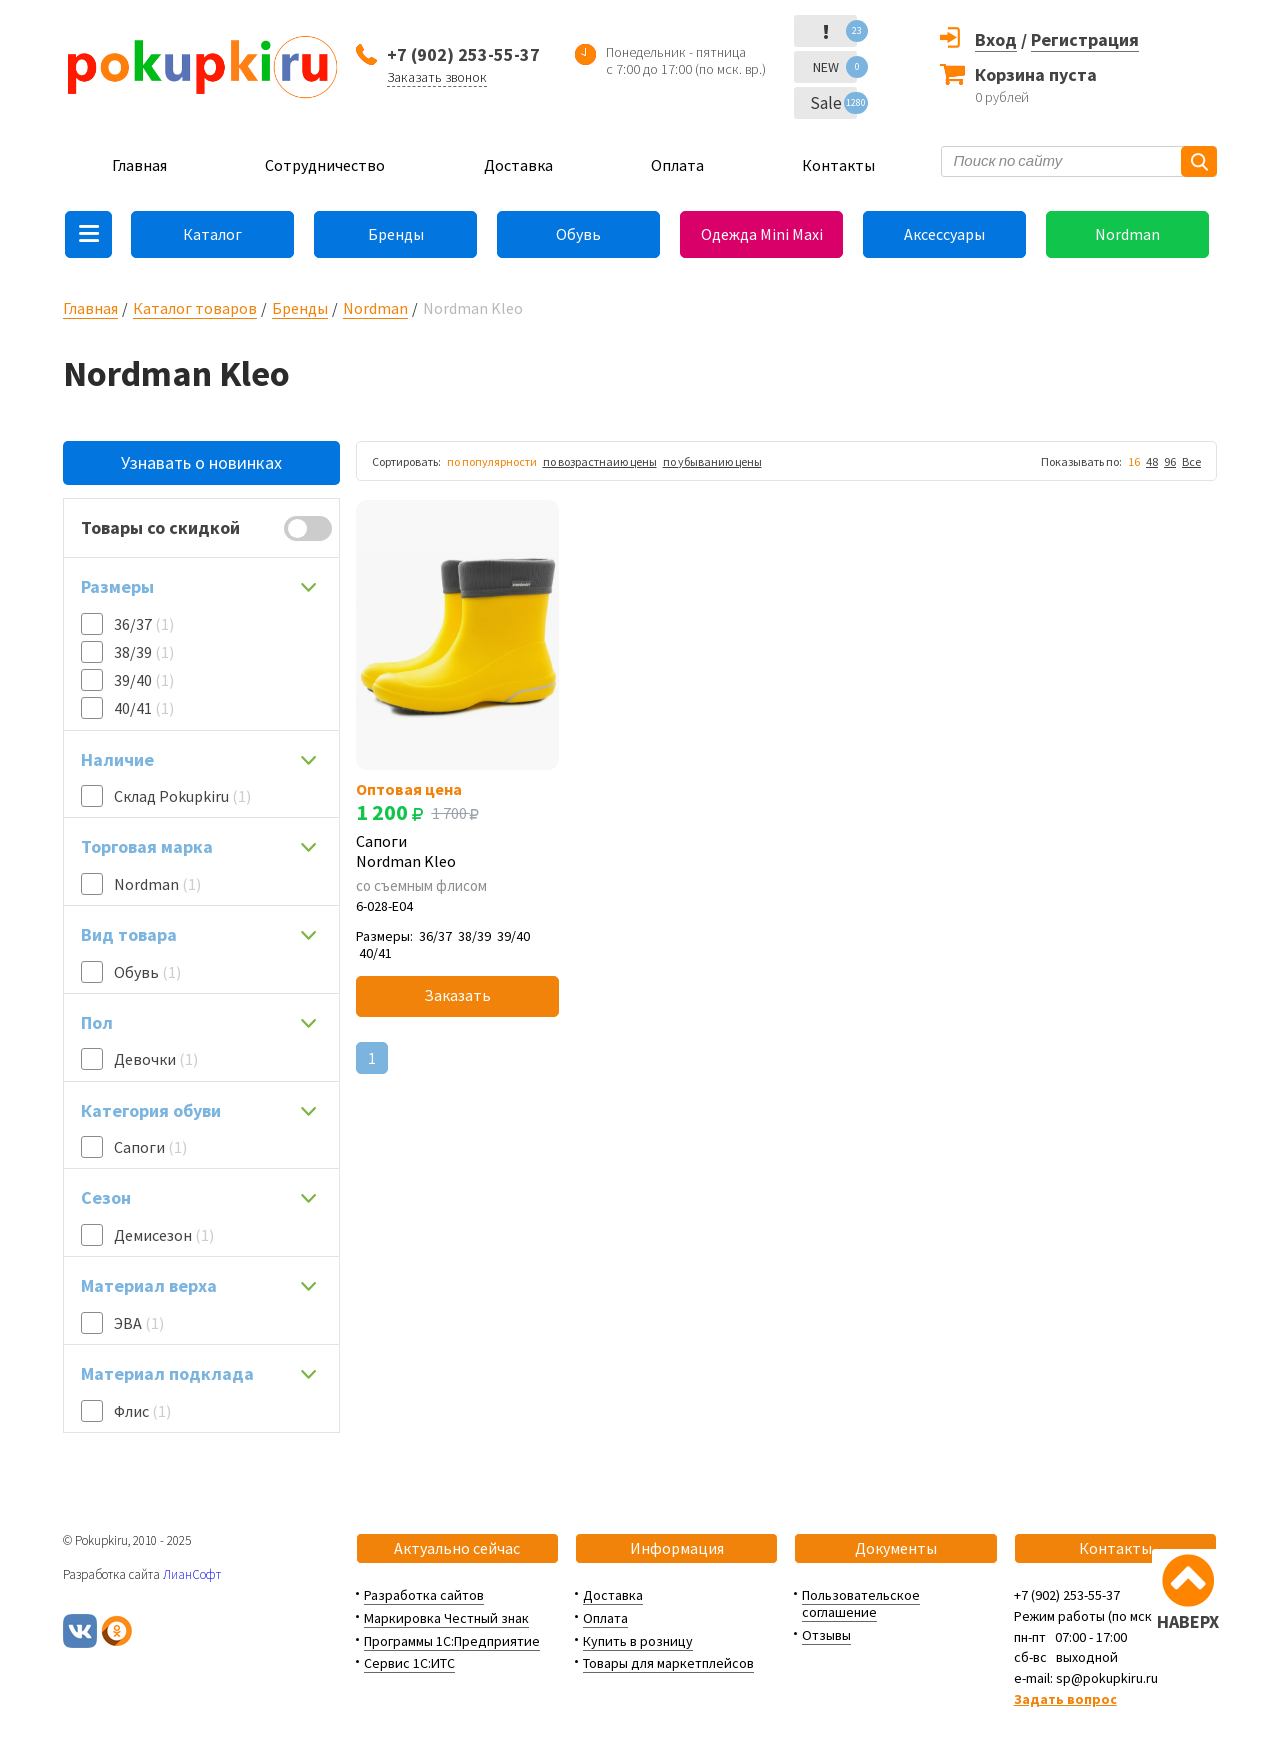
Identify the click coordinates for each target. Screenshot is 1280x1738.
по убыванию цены (712, 461)
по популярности (492, 461)
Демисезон (164, 1235)
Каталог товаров (195, 308)
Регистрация (1085, 39)
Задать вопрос (1065, 1699)
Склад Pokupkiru (182, 796)
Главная (139, 165)
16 (1134, 461)
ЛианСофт (192, 1574)
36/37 (144, 624)
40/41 (144, 708)
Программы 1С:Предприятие (452, 1641)
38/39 (144, 652)
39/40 (144, 680)
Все (1191, 461)
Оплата (677, 165)
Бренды (396, 234)
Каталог (212, 234)
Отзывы (826, 1635)
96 (1170, 461)
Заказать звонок (437, 77)
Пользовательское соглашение (861, 1603)
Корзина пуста (1036, 74)
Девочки (156, 1059)
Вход (996, 39)
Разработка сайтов (424, 1595)
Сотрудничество (325, 165)
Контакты (838, 165)
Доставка (518, 165)
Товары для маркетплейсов (668, 1663)
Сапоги (150, 1147)
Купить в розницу (638, 1641)
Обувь (578, 234)
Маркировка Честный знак (446, 1618)
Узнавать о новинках (201, 462)
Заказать (457, 995)
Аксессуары (944, 234)
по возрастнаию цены (600, 461)
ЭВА (139, 1323)
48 (1152, 461)
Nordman (1127, 234)
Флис (142, 1411)
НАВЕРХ (1188, 1621)
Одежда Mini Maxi (762, 234)
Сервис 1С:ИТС (409, 1663)
